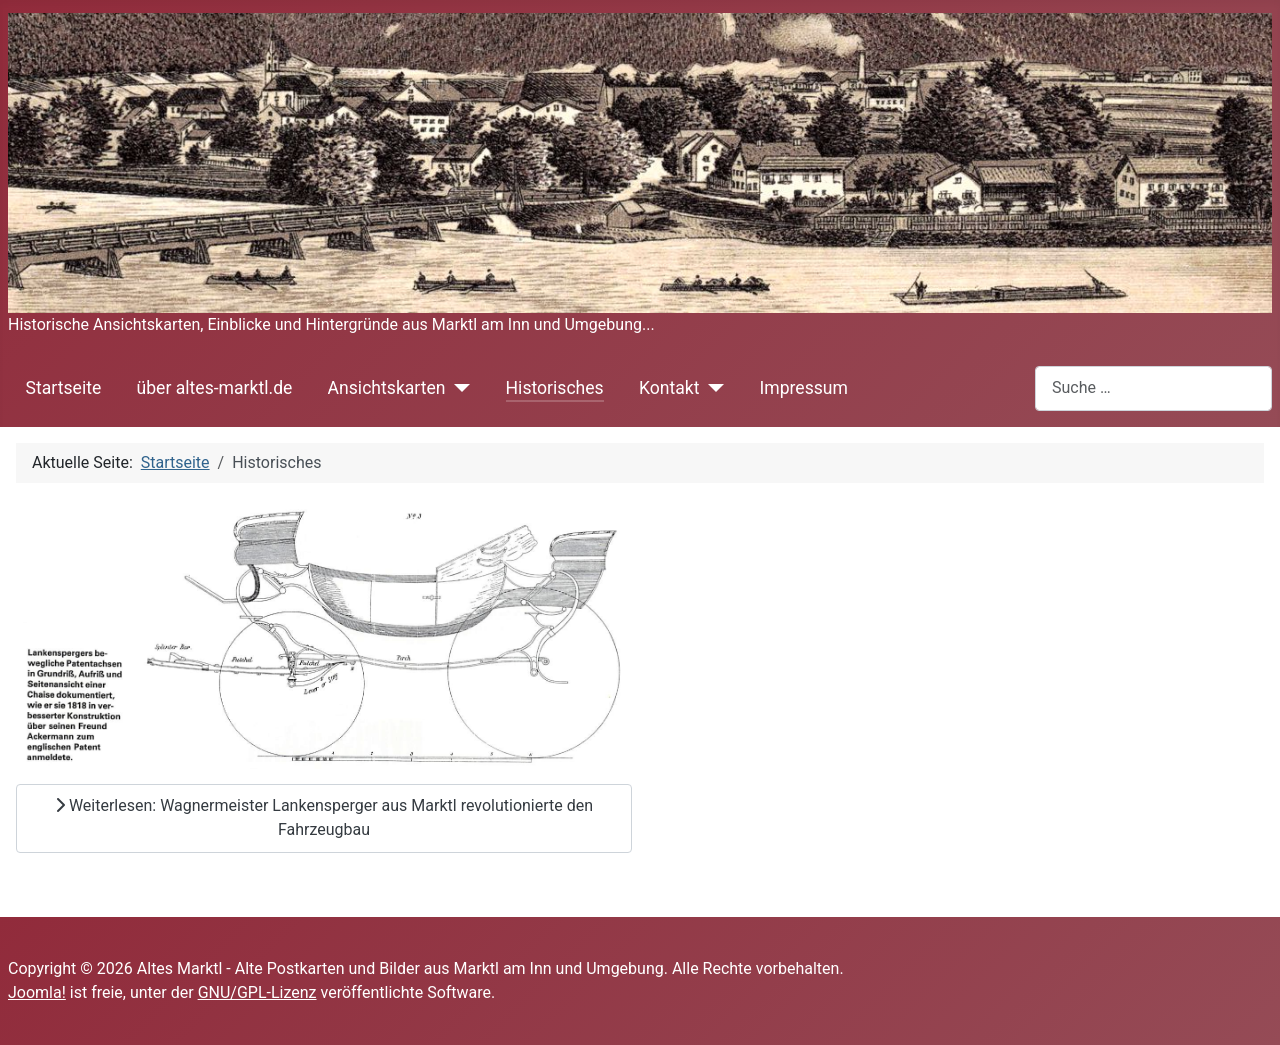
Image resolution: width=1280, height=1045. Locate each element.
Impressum (803, 388)
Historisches (555, 388)
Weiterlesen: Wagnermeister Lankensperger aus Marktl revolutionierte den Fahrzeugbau (324, 817)
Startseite (64, 388)
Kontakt (669, 388)
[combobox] (1153, 388)
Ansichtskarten (387, 388)
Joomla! (37, 992)
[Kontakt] (711, 388)
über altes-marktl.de (214, 388)
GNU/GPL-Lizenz (257, 992)
